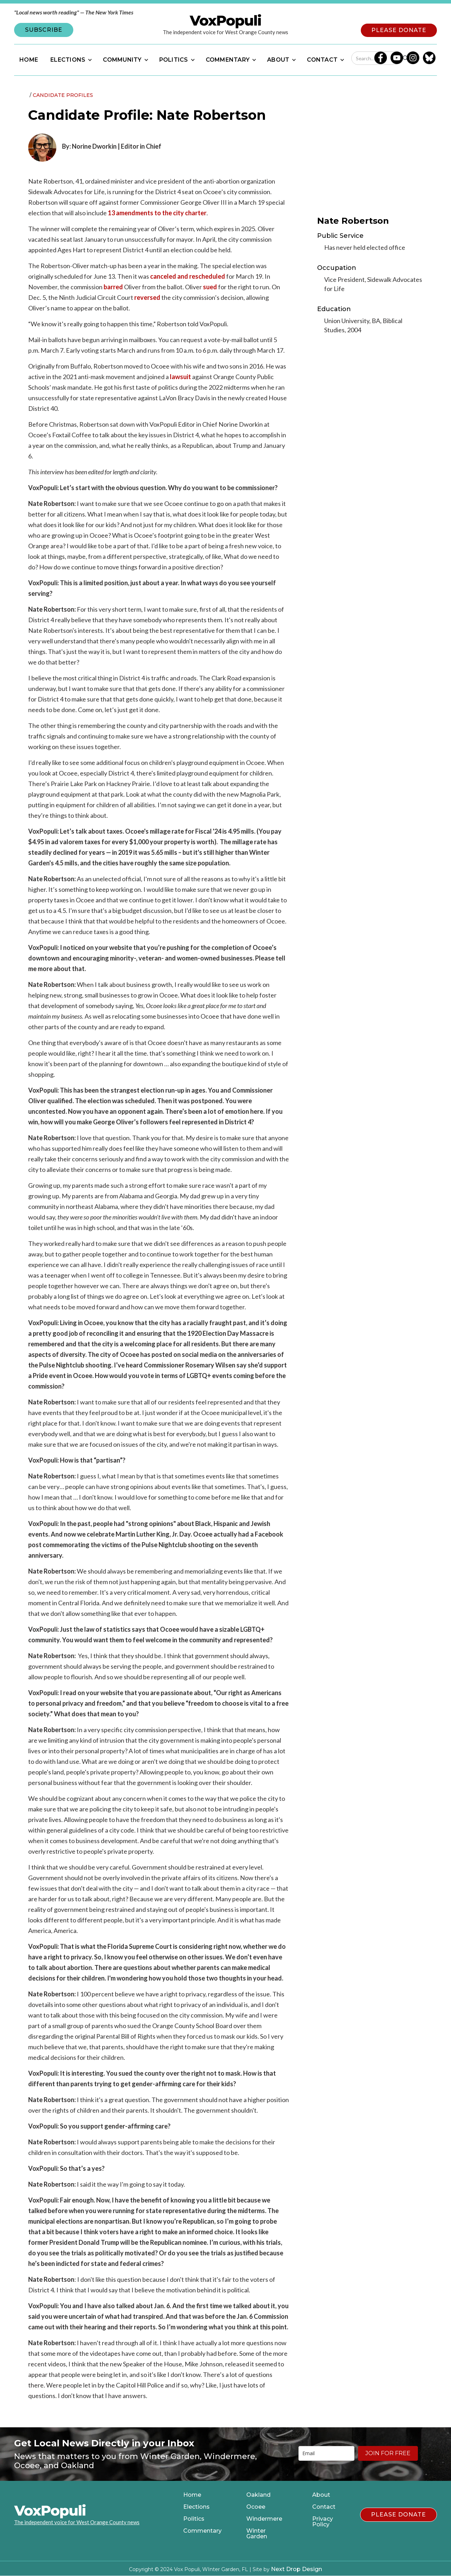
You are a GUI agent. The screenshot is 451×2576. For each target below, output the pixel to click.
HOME (28, 59)
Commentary (202, 2531)
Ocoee (255, 2507)
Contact (323, 2507)
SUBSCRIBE (43, 29)
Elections (196, 2507)
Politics (193, 2519)
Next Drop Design (296, 2569)
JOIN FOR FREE (387, 2453)
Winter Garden (256, 2533)
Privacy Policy (322, 2521)
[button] (70, 60)
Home (192, 2495)
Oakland (258, 2495)
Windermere (264, 2519)
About (321, 2495)
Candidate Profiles (63, 95)
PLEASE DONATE (398, 30)
